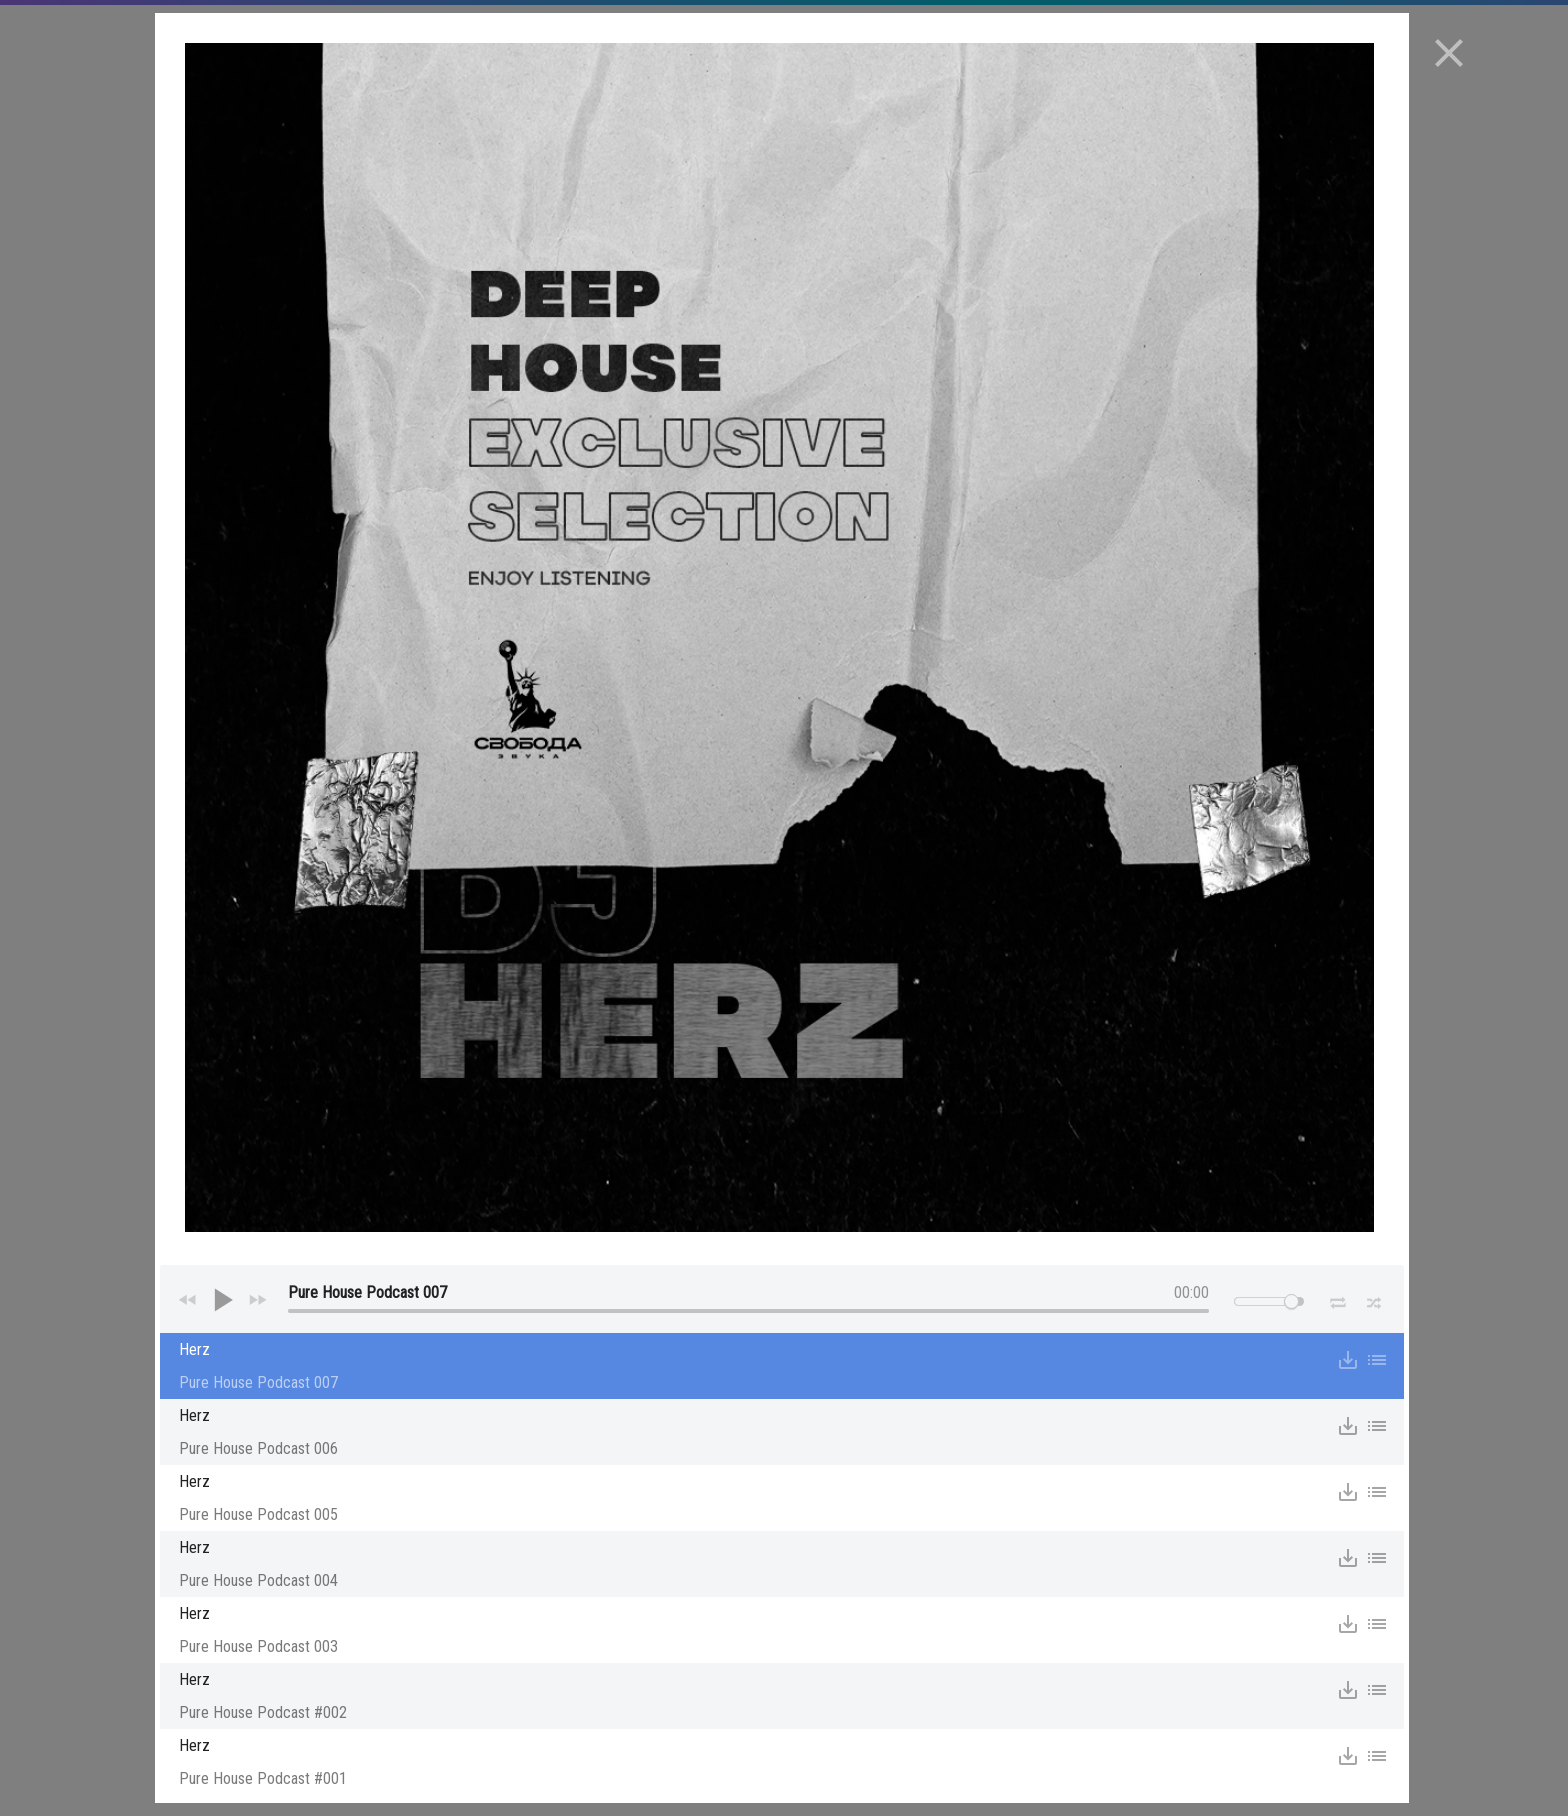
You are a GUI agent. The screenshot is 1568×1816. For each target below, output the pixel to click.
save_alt (1348, 1360)
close (1449, 53)
